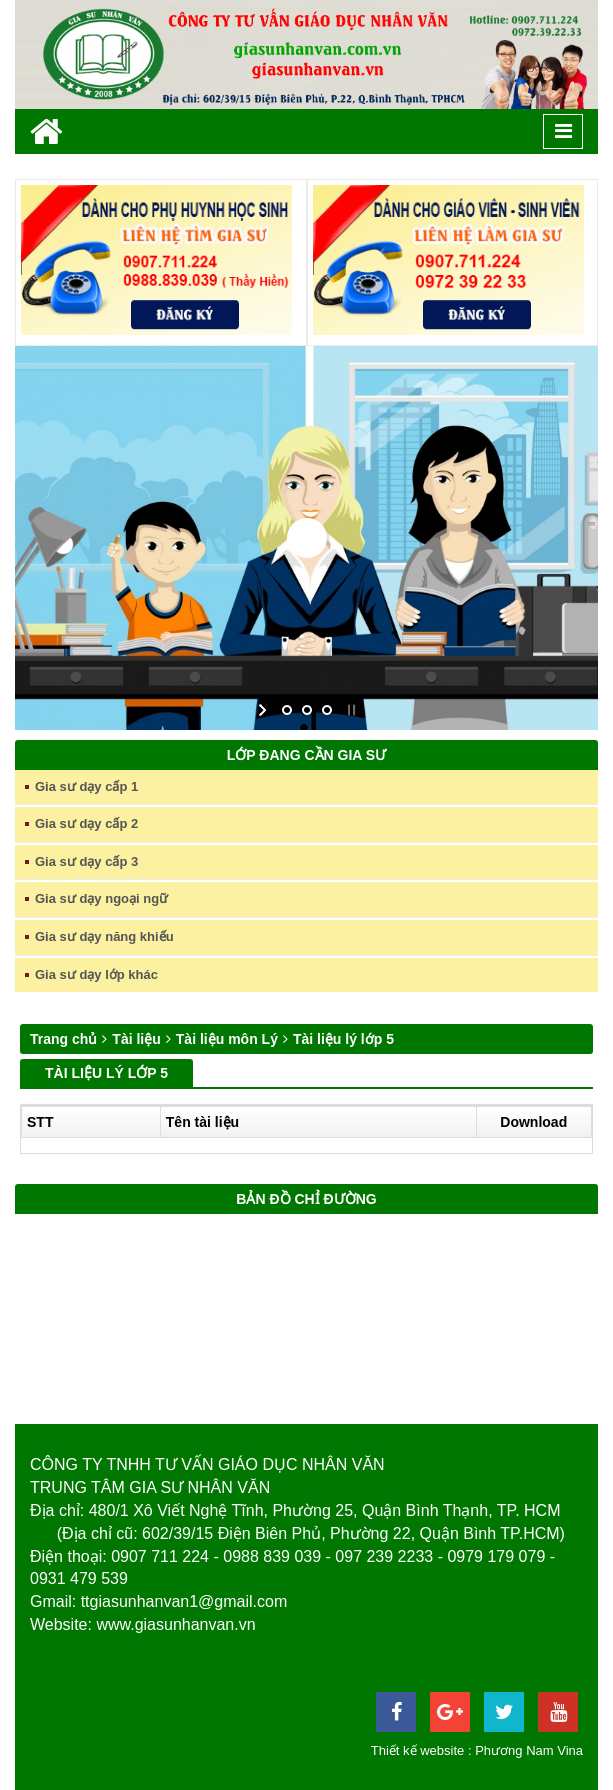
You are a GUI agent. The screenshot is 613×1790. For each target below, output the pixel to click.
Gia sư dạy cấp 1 (86, 786)
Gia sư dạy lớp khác (96, 974)
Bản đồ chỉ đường (306, 1199)
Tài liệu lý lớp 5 (343, 1039)
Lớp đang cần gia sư (306, 755)
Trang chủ (63, 1039)
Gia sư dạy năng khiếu (104, 936)
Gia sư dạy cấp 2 (86, 823)
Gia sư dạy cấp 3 (86, 861)
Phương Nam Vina (529, 1750)
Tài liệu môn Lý (227, 1039)
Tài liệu (136, 1039)
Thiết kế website (417, 1750)
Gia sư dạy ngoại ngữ (101, 898)
